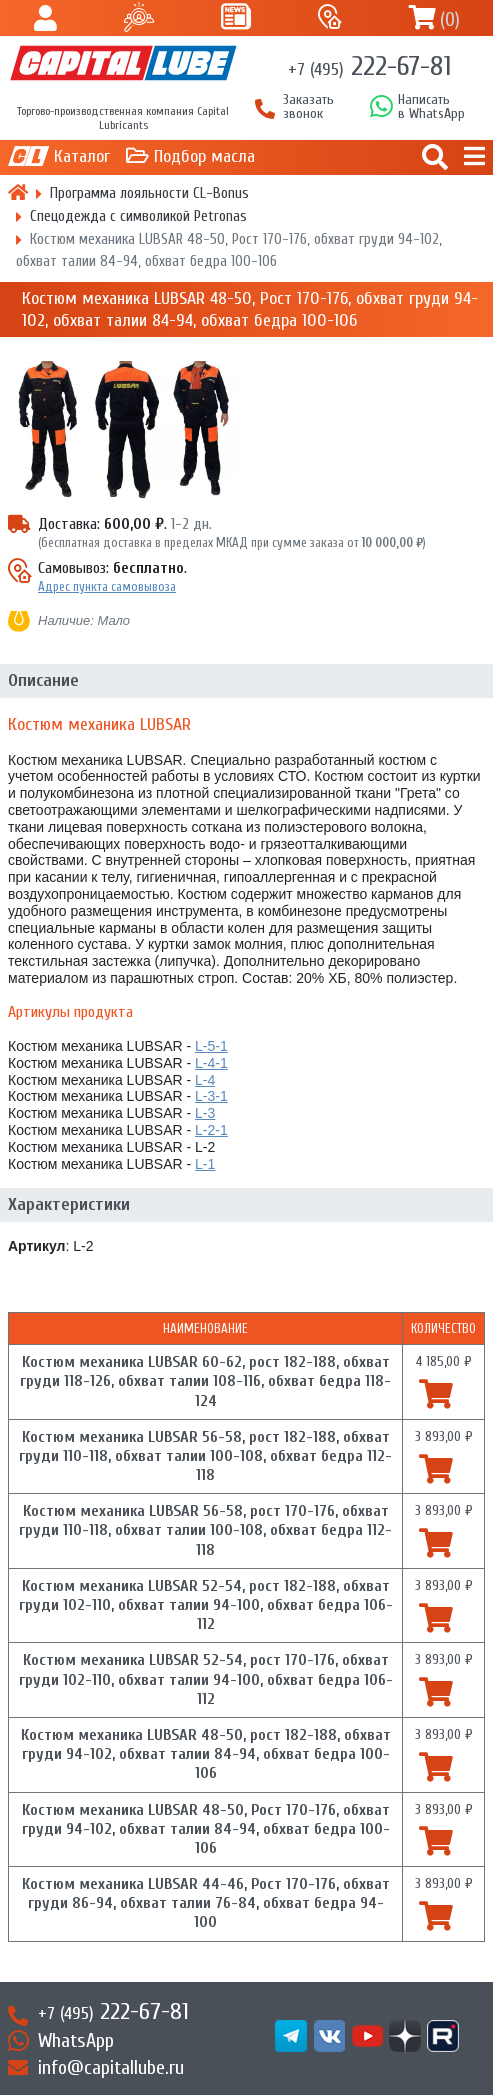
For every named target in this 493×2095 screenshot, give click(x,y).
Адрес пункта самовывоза (107, 586)
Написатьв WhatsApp (431, 107)
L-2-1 (211, 1130)
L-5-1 (211, 1046)
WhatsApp (76, 2040)
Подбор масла (204, 156)
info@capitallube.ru (111, 2067)
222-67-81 (369, 66)
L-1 (205, 1164)
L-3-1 (211, 1096)
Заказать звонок (308, 107)
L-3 (205, 1113)
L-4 (205, 1080)
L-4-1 (211, 1063)
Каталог (82, 156)
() (450, 19)
